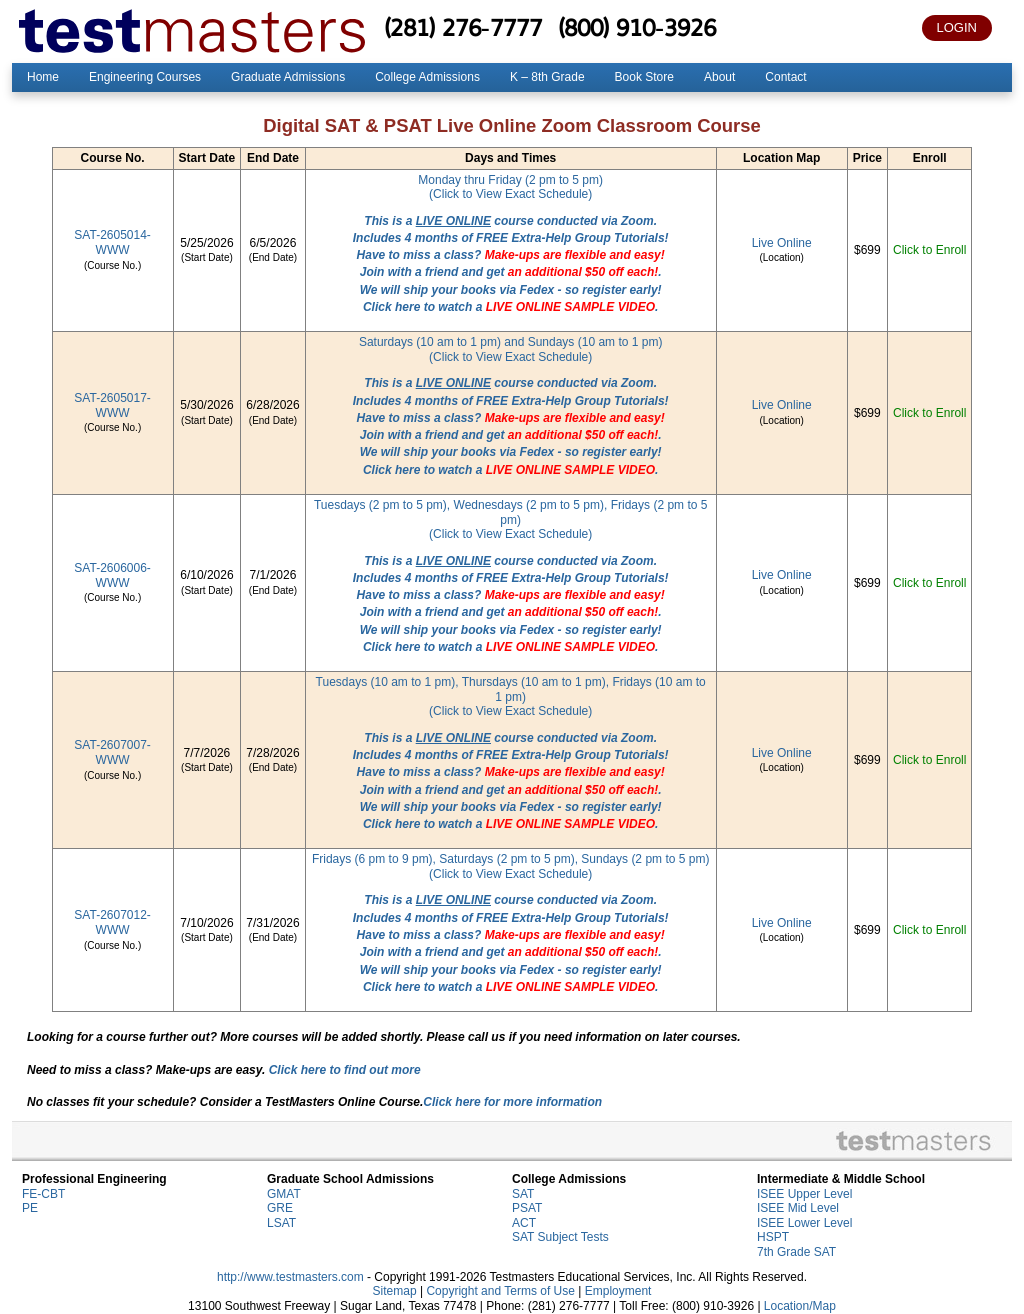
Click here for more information (512, 1102)
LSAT (281, 1223)
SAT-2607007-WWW (112, 752)
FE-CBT (43, 1194)
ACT (524, 1223)
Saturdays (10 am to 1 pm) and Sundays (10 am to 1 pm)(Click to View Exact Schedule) (510, 349)
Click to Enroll (929, 250)
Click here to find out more (345, 1070)
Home (43, 77)
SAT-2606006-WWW (112, 575)
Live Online (782, 243)
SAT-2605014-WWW (112, 242)
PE (30, 1208)
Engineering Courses (145, 77)
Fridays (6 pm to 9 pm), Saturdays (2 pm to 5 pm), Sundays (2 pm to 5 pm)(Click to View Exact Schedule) (510, 866)
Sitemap (395, 1291)
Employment (618, 1291)
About (719, 77)
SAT (523, 1194)
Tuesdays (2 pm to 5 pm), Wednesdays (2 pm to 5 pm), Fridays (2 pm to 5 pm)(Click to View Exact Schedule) (510, 519)
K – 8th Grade (547, 77)
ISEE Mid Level (798, 1208)
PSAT (527, 1208)
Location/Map (800, 1306)
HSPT (773, 1237)
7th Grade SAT (796, 1252)
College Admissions (427, 77)
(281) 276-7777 (463, 27)
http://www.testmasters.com (290, 1277)
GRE (280, 1208)
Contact (785, 77)
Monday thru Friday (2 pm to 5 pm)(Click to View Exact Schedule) (510, 187)
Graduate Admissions (288, 77)
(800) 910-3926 (637, 27)
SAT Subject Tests (560, 1237)
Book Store (644, 77)
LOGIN (957, 27)
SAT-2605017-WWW (112, 405)
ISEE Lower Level (804, 1223)
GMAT (284, 1194)
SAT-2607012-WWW (112, 922)
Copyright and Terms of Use (500, 1291)
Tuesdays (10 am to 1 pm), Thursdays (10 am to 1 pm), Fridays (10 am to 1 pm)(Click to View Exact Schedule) (511, 696)
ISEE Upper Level (804, 1194)
